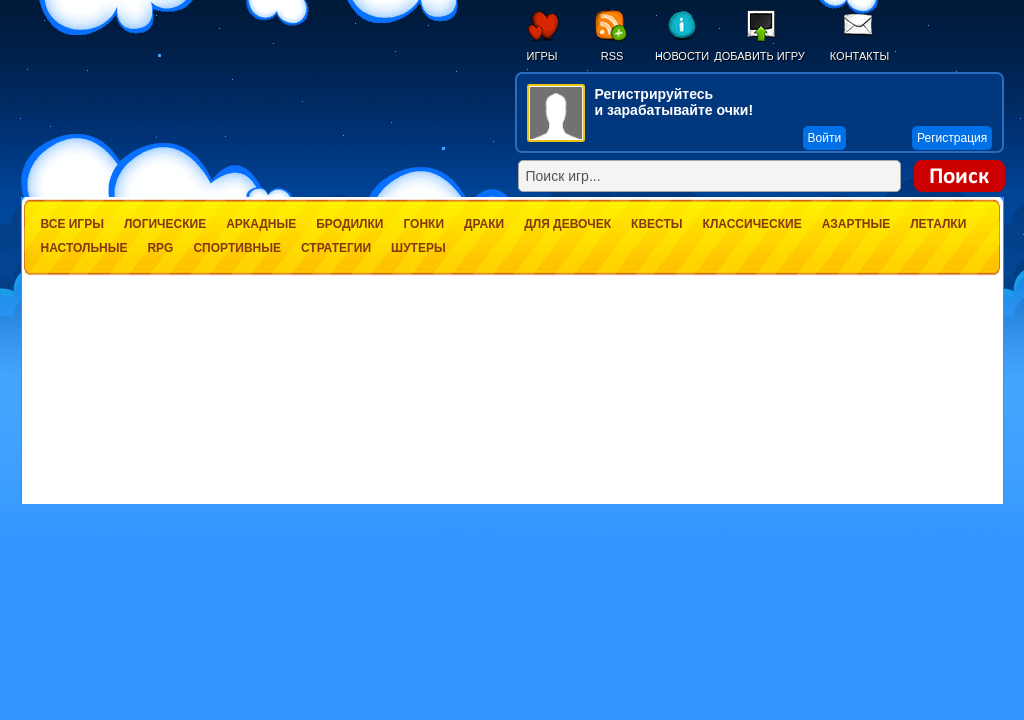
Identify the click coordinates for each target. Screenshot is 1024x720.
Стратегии (336, 248)
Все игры (72, 224)
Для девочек (567, 224)
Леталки (938, 224)
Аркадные (261, 224)
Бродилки (349, 224)
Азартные (856, 224)
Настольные (84, 248)
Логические (165, 224)
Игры (542, 56)
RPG (160, 248)
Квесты (656, 224)
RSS (612, 56)
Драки (484, 224)
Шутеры (418, 248)
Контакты (859, 56)
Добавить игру (759, 56)
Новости (682, 56)
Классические (752, 224)
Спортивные (237, 248)
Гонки (423, 224)
